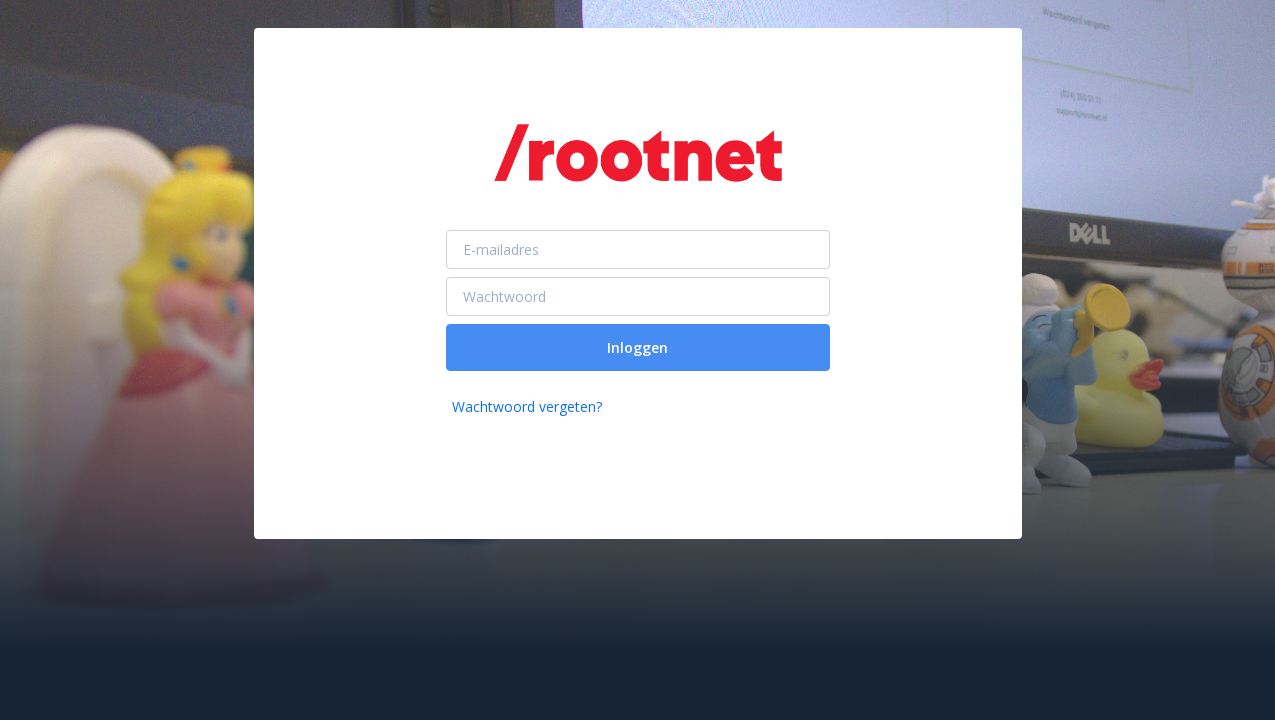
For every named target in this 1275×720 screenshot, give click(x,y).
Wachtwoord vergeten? (527, 406)
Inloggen (637, 347)
